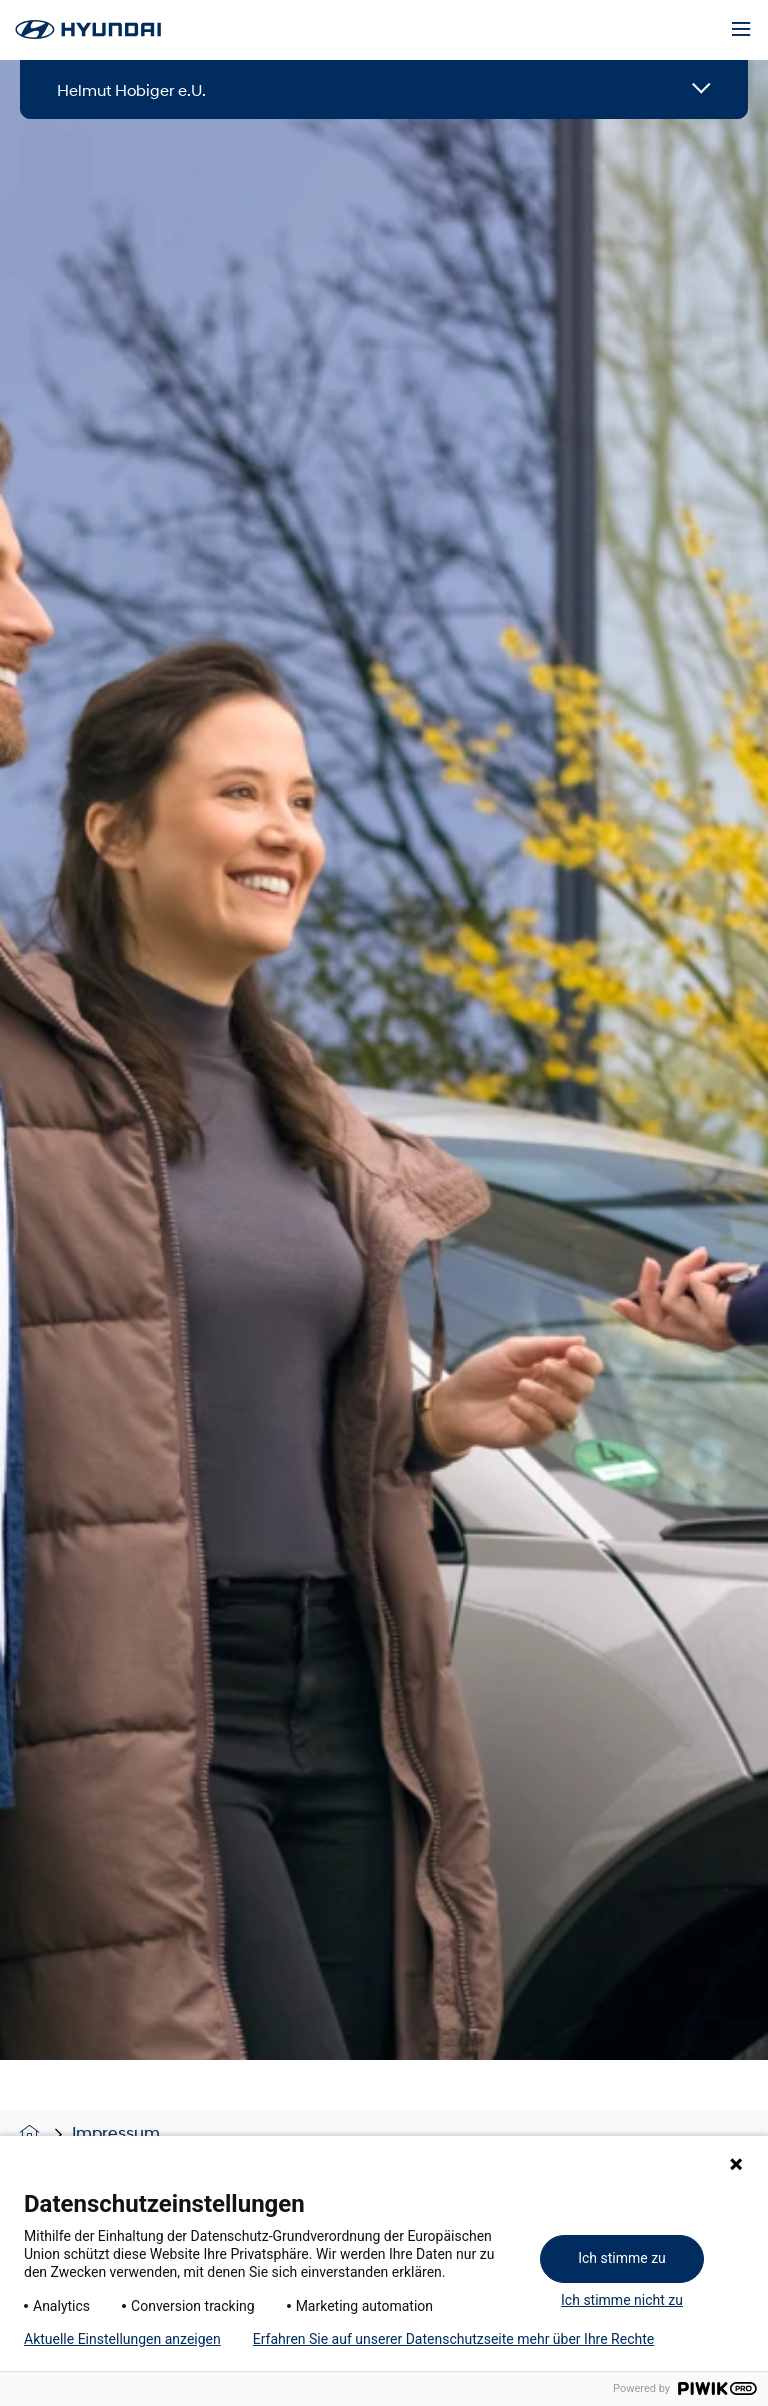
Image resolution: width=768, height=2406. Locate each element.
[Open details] (701, 89)
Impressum (116, 2133)
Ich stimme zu (622, 2258)
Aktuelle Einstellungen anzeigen (122, 2339)
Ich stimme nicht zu (622, 2300)
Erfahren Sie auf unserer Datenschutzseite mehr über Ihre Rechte (453, 2339)
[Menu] (741, 30)
